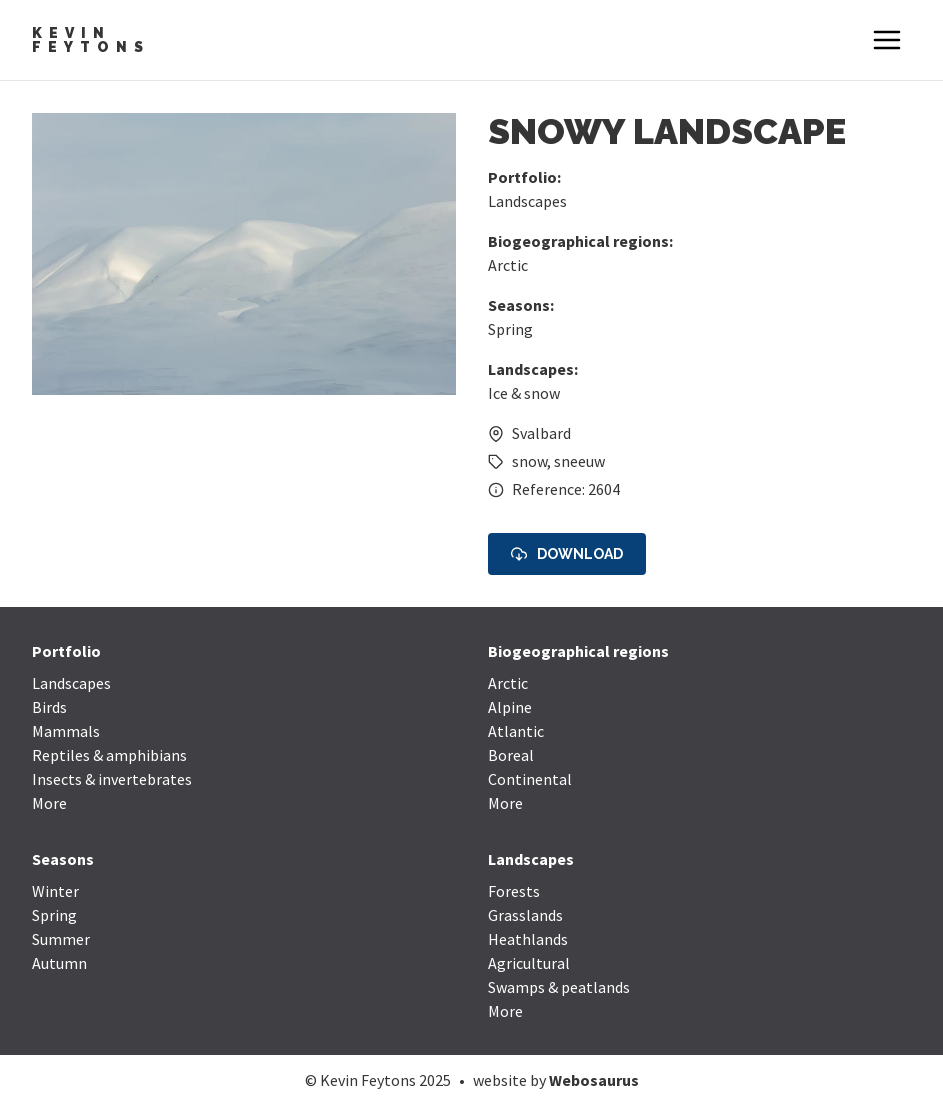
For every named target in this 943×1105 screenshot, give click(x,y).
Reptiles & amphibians (109, 755)
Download (567, 554)
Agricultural (529, 963)
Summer (61, 939)
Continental (530, 779)
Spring (510, 329)
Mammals (66, 731)
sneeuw (579, 461)
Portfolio (66, 651)
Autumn (59, 963)
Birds (49, 707)
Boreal (511, 755)
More (49, 803)
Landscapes (527, 201)
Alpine (510, 707)
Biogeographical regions (578, 651)
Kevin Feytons (91, 40)
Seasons (63, 859)
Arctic (508, 265)
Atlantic (516, 731)
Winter (55, 891)
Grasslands (525, 915)
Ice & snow (524, 393)
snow (529, 461)
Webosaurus (594, 1080)
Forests (514, 891)
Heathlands (528, 939)
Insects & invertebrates (112, 779)
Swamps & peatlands (559, 987)
